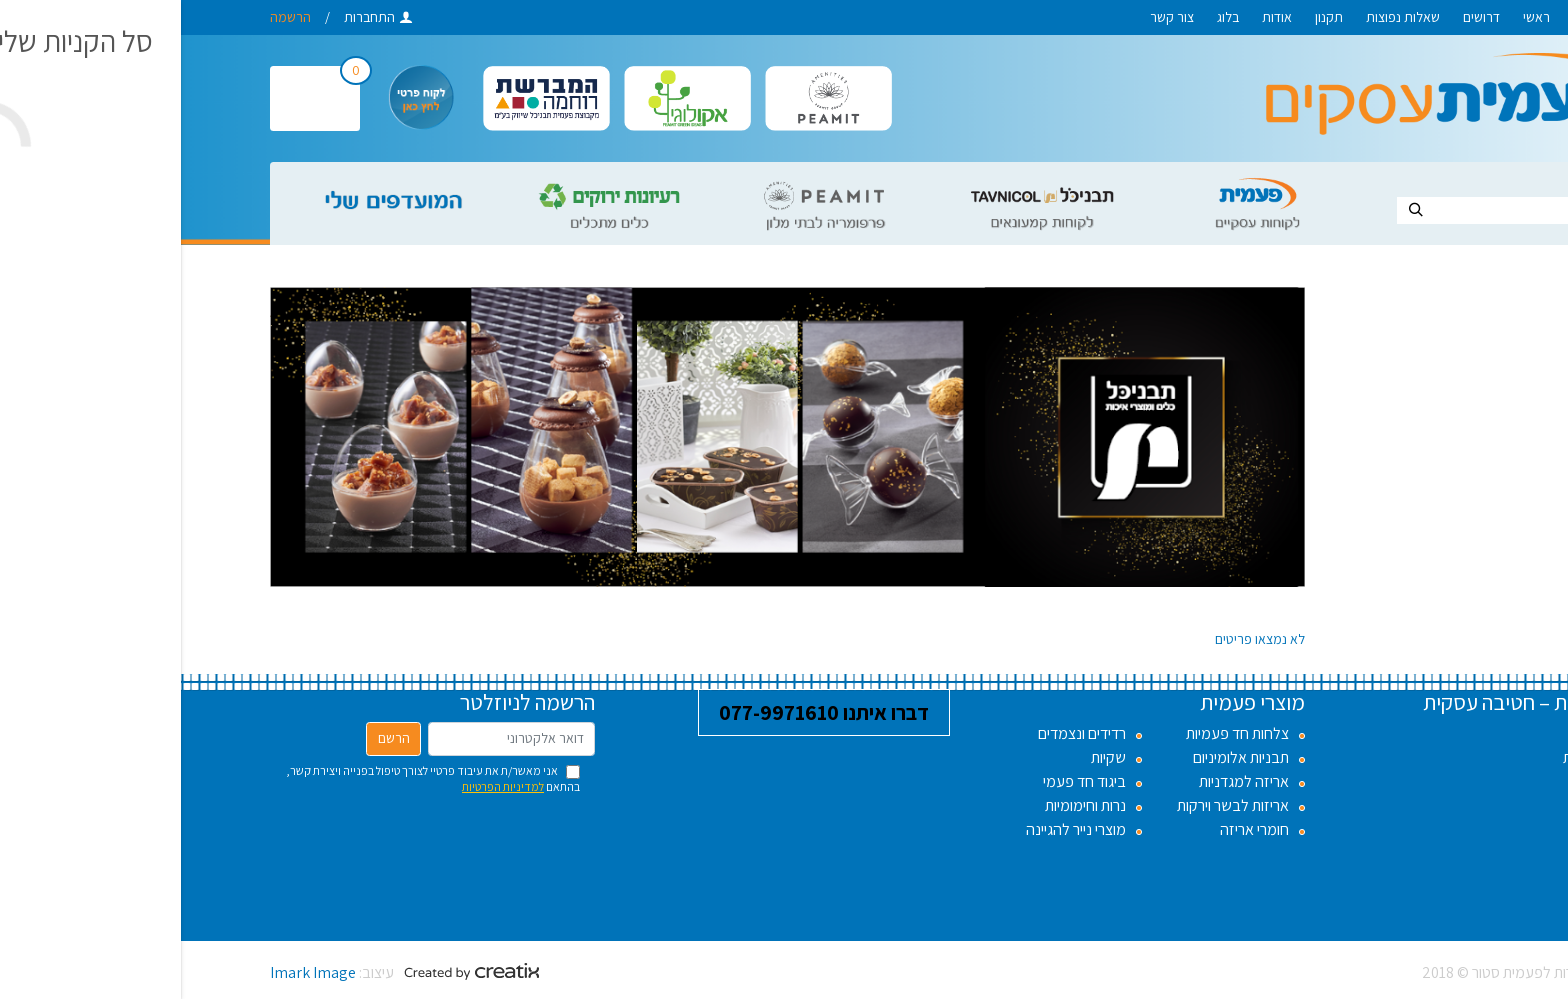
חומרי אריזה (1073, 829)
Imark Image (132, 972)
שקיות (927, 757)
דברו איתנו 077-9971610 (643, 712)
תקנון (1148, 17)
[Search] (1358, 210)
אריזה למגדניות (1063, 781)
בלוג (1047, 17)
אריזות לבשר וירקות (1052, 805)
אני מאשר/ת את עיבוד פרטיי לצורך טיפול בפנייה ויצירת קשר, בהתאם (252, 779)
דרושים (1300, 17)
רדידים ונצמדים (901, 733)
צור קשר (991, 17)
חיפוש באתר (1431, 182)
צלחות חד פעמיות (1056, 733)
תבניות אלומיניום (1060, 757)
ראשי (1355, 17)
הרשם (213, 738)
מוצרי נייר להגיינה (895, 829)
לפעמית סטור (1435, 17)
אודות (1096, 17)
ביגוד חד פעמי (903, 781)
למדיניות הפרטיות (322, 786)
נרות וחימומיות (904, 805)
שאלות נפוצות (1222, 17)
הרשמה (109, 17)
